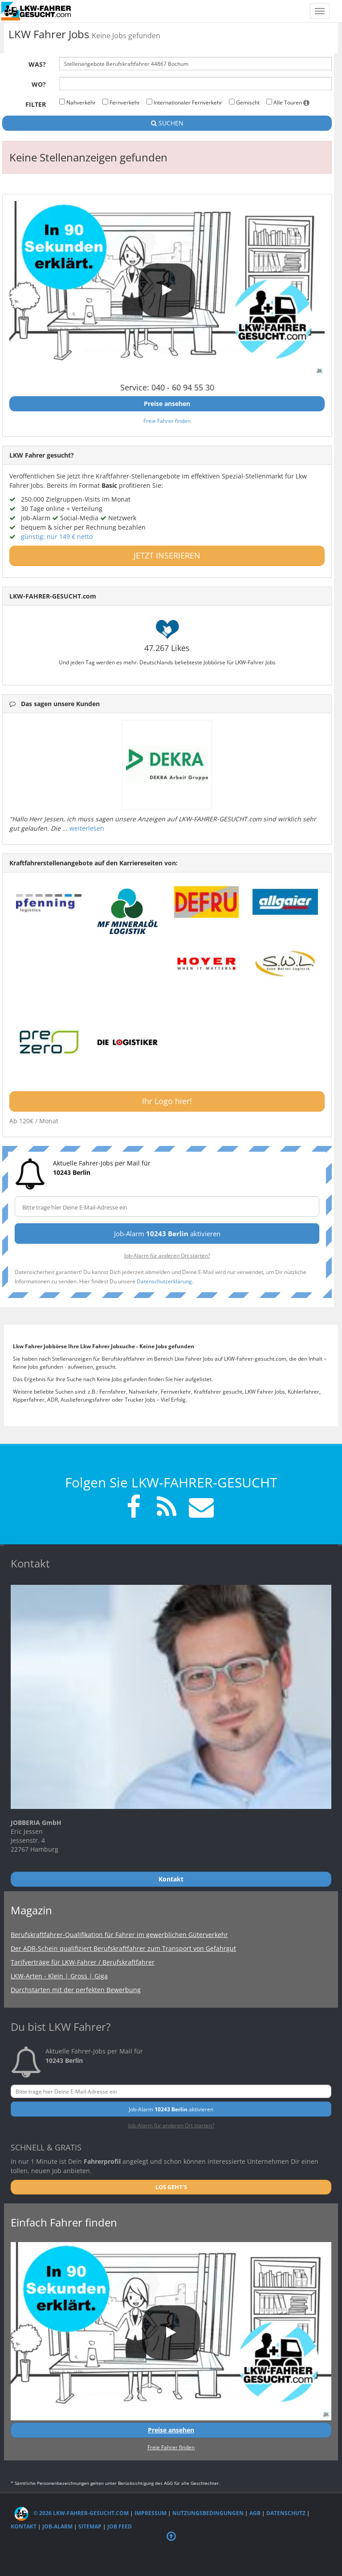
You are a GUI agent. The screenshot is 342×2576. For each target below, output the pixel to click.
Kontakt (24, 2526)
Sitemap (90, 2526)
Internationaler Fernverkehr (184, 102)
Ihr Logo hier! (167, 1101)
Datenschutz (285, 2513)
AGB (255, 2513)
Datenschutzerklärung (164, 1281)
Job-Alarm (57, 2526)
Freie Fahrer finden (167, 420)
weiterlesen (86, 828)
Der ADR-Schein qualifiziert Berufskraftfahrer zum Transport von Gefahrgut (123, 1948)
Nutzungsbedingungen (208, 2513)
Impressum (150, 2513)
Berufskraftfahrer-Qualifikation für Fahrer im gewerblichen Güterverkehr (119, 1934)
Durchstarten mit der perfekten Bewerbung (76, 1989)
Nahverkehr (77, 102)
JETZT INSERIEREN (167, 555)
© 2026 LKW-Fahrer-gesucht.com (71, 2513)
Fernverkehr (121, 102)
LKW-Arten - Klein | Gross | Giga (59, 1976)
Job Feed (119, 2526)
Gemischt (244, 102)
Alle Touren (287, 102)
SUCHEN (167, 123)
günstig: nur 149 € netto (57, 536)
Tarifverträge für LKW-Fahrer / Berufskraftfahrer (83, 1962)
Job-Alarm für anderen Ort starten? (167, 1255)
